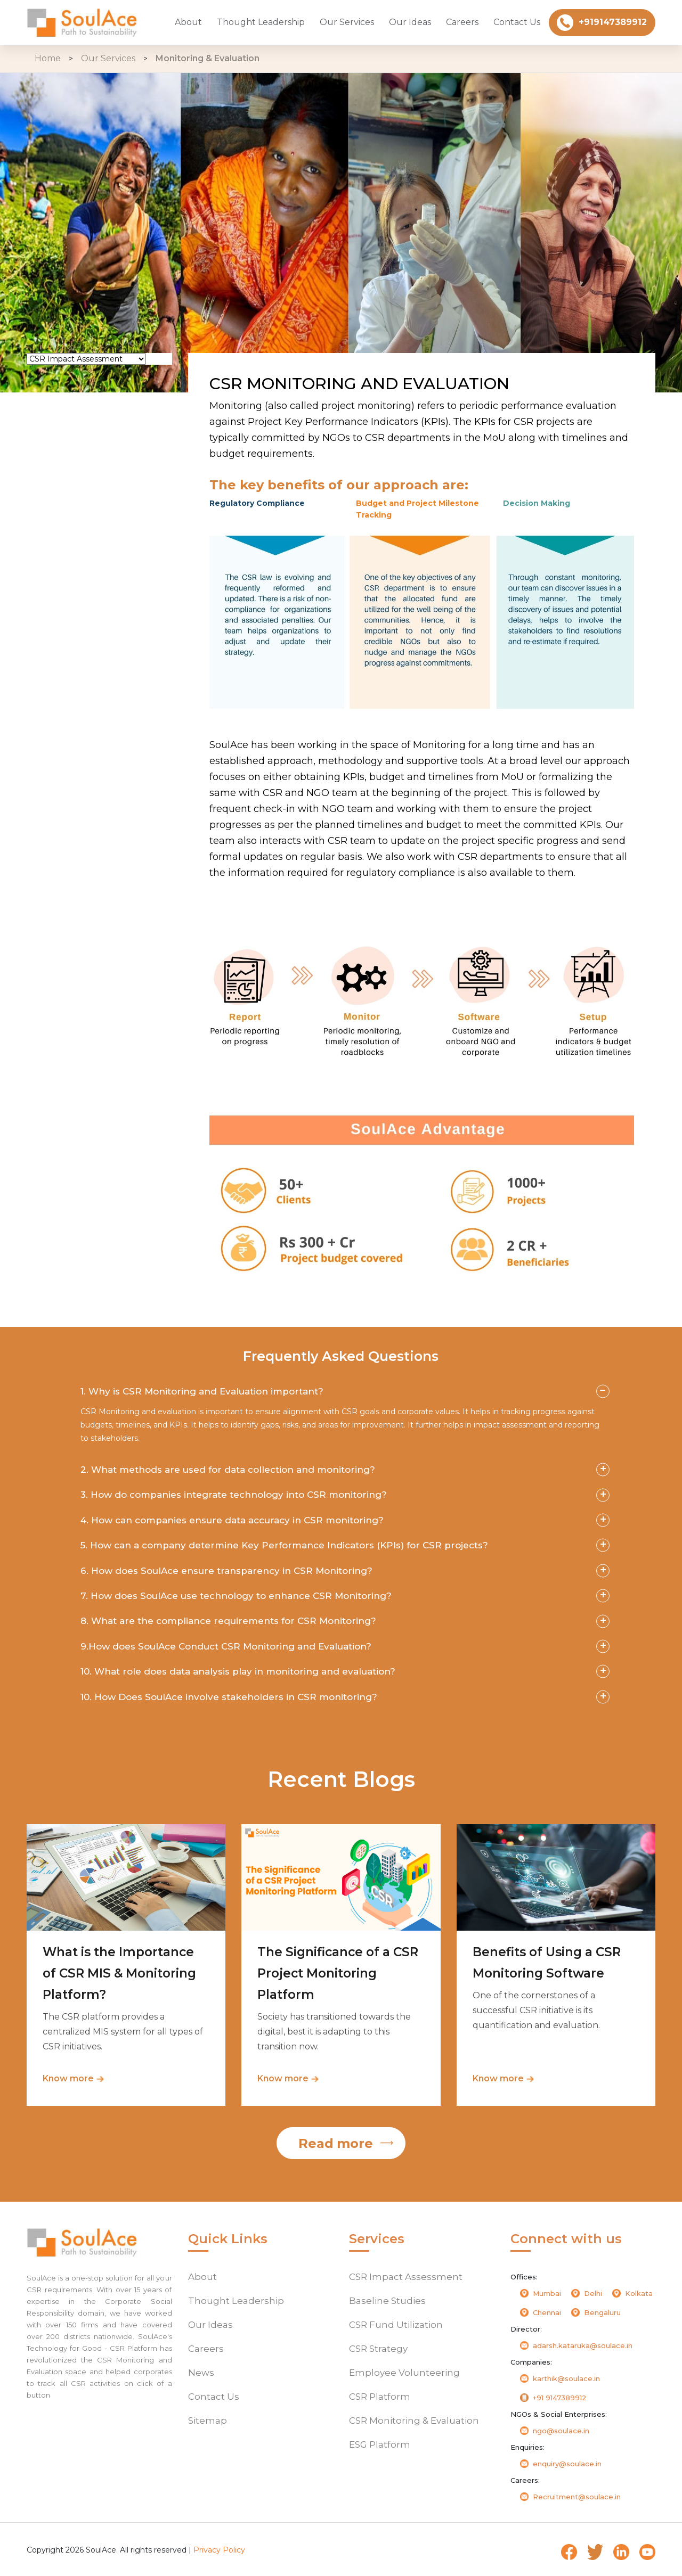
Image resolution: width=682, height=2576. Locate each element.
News (201, 2372)
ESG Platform (72, 576)
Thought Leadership (261, 22)
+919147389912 (602, 22)
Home (48, 58)
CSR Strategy (71, 451)
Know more (68, 2078)
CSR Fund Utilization (87, 423)
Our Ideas (410, 22)
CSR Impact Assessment (405, 2276)
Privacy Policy (219, 2550)
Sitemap (207, 2420)
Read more (335, 2143)
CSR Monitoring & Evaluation (80, 542)
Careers (462, 22)
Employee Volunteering (94, 479)
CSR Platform (72, 508)
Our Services (347, 22)
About (188, 22)
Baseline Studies (387, 2300)
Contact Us (516, 22)
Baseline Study (75, 395)
